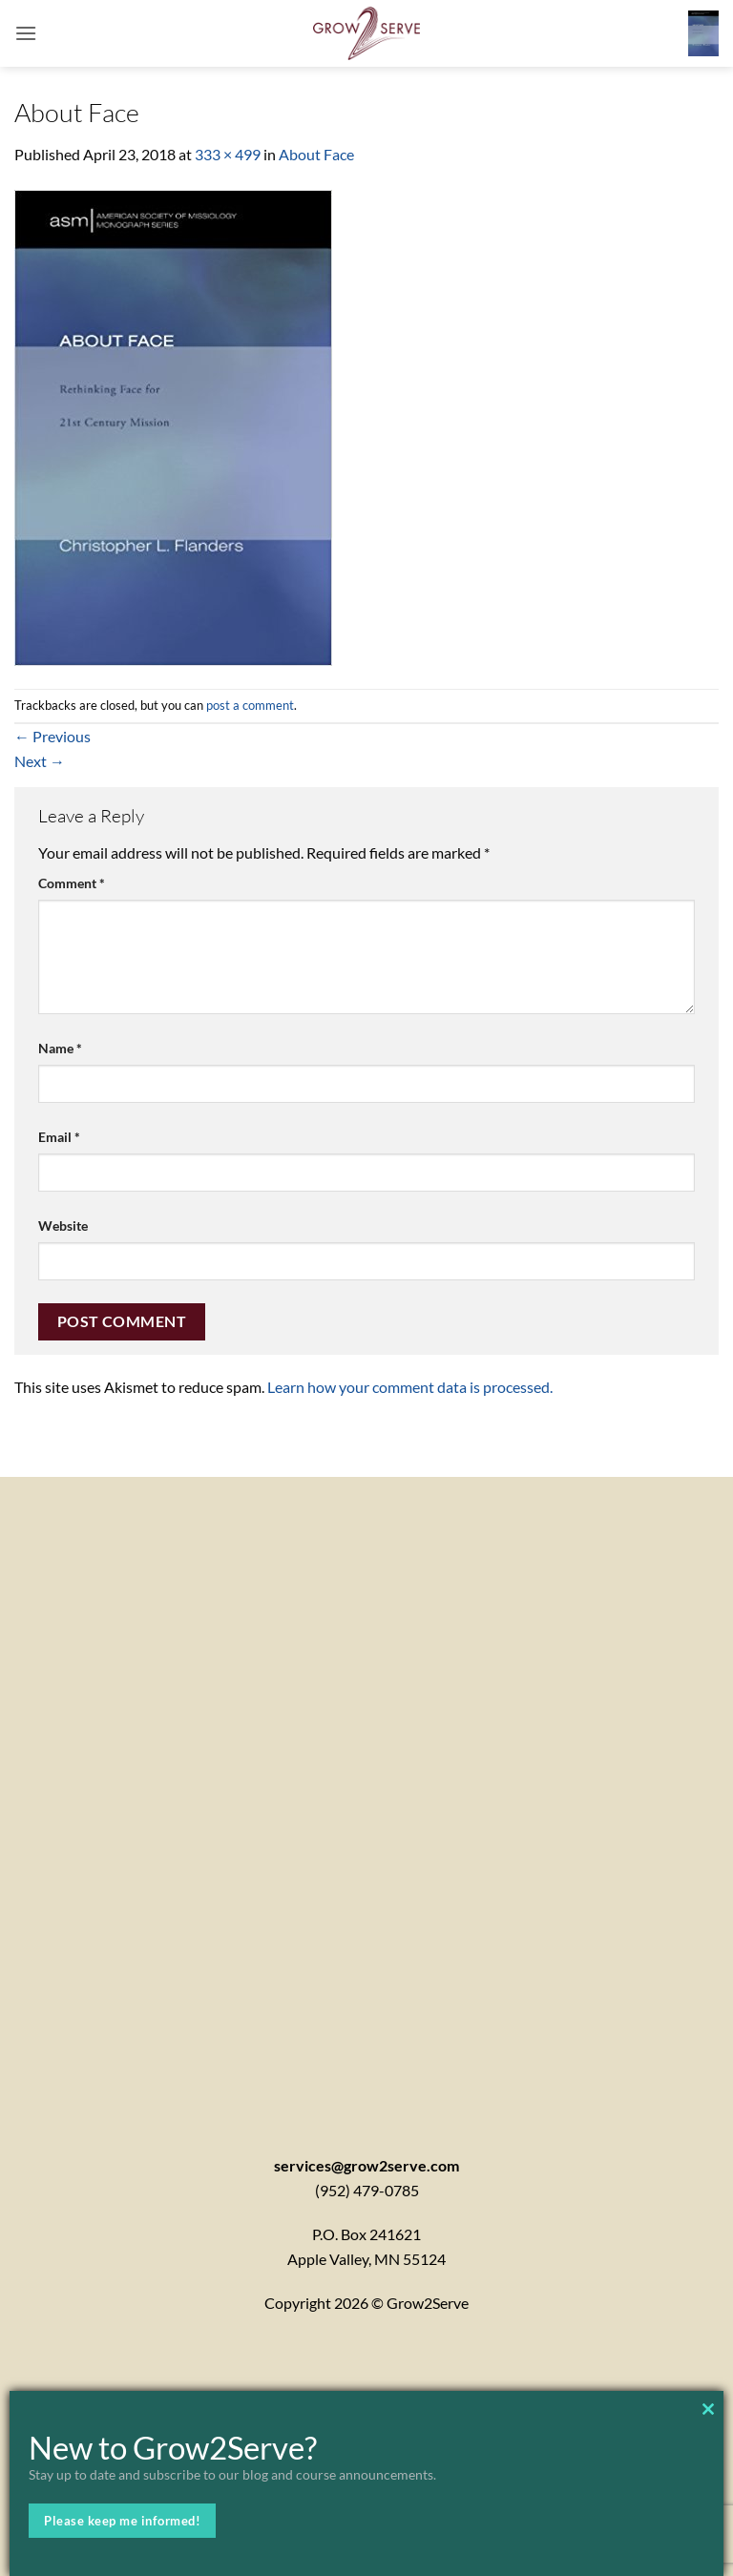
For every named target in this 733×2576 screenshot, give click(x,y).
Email (59, 1137)
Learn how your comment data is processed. (410, 1387)
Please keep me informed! (122, 2520)
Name (60, 1048)
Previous (52, 736)
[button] (25, 33)
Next (39, 761)
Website (63, 1225)
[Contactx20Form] (366, 1791)
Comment (71, 883)
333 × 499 (228, 154)
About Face (316, 154)
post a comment (250, 705)
